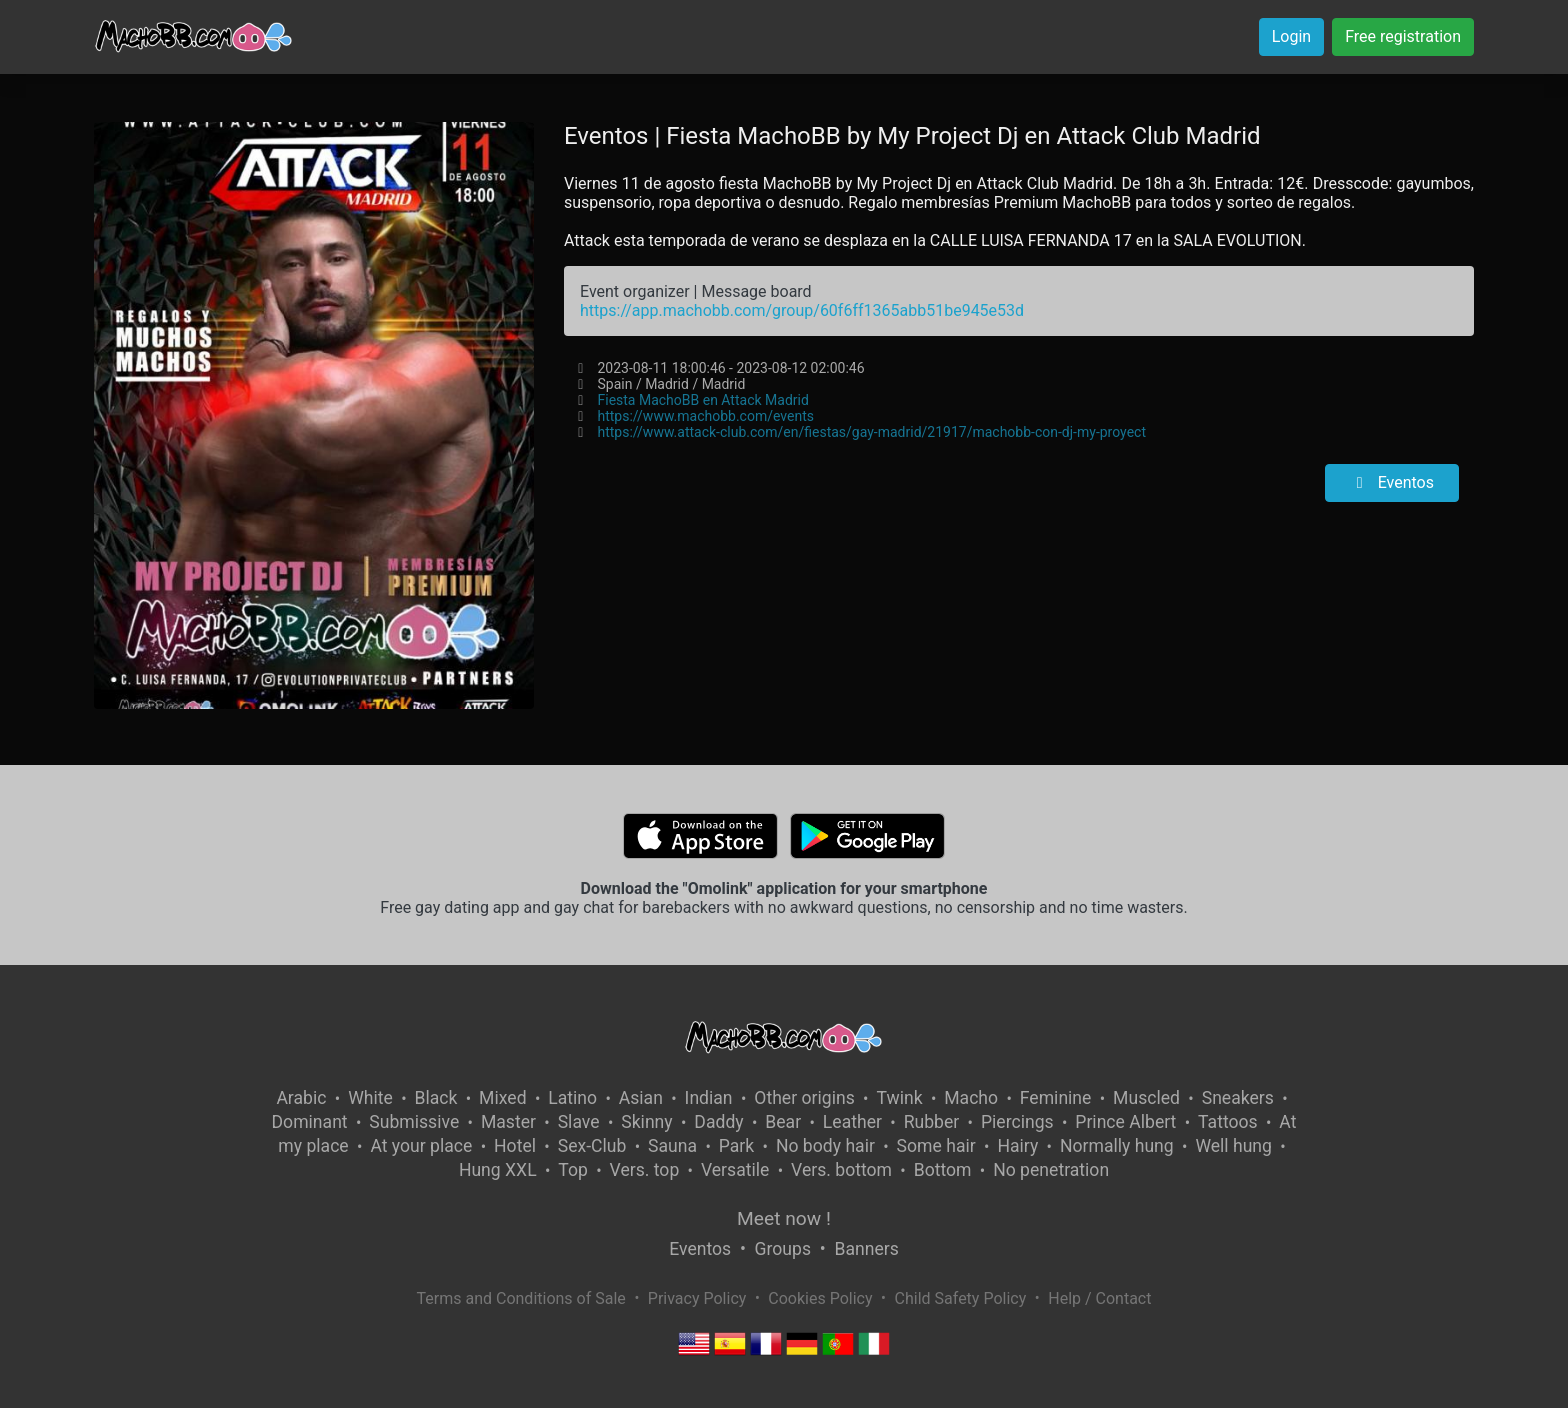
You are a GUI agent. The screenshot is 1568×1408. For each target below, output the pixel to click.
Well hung (1233, 1146)
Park (736, 1146)
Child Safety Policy (961, 1298)
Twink (899, 1098)
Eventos (1392, 482)
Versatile (735, 1170)
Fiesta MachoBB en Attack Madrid (702, 400)
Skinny (646, 1122)
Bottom (943, 1170)
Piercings (1017, 1122)
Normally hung (1117, 1146)
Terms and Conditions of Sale (521, 1298)
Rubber (932, 1122)
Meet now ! (784, 1218)
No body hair (825, 1146)
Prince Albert (1125, 1122)
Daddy (718, 1122)
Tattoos (1228, 1122)
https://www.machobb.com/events (705, 416)
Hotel (515, 1146)
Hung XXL (498, 1170)
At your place (421, 1146)
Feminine (1056, 1098)
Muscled (1146, 1098)
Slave (579, 1122)
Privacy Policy (697, 1298)
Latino (572, 1098)
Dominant (310, 1122)
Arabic (301, 1098)
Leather (852, 1122)
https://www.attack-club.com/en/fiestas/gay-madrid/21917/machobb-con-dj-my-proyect (871, 432)
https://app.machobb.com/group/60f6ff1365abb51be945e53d (802, 310)
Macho (971, 1098)
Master (508, 1122)
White (370, 1098)
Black (435, 1098)
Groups (783, 1249)
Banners (866, 1249)
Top (573, 1170)
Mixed (502, 1098)
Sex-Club (592, 1146)
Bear (783, 1122)
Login (1291, 36)
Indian (709, 1098)
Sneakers (1238, 1098)
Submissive (414, 1122)
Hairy (1017, 1146)
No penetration (1051, 1170)
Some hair (936, 1146)
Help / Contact (1099, 1298)
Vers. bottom (841, 1170)
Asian (641, 1098)
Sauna (672, 1146)
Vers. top (645, 1170)
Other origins (804, 1098)
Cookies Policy (820, 1298)
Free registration (1403, 36)
